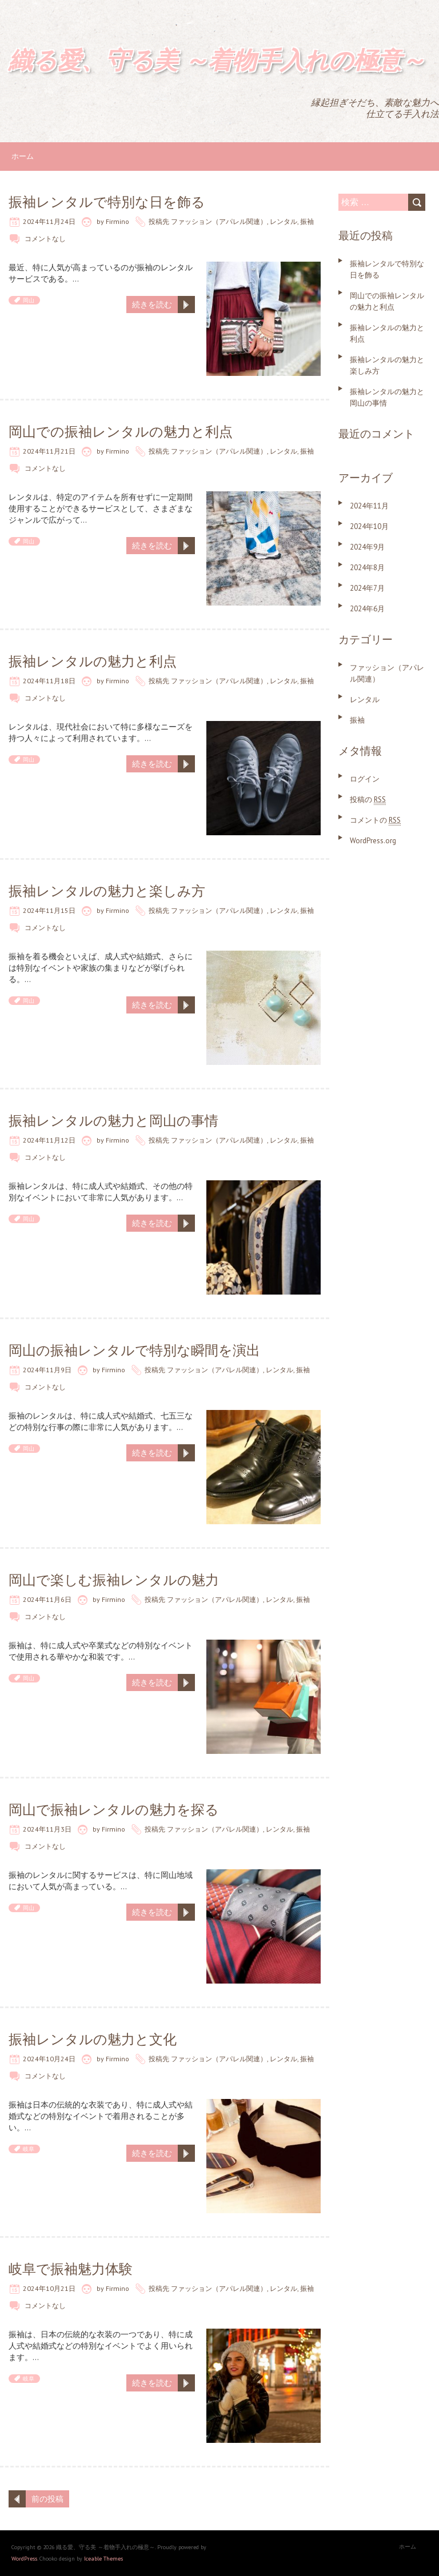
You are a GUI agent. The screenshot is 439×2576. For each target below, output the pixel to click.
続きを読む (152, 304)
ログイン (365, 779)
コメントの (375, 820)
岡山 (28, 300)
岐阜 (28, 2149)
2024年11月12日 (49, 1140)
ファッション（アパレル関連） (219, 221)
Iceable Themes (103, 2558)
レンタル (283, 221)
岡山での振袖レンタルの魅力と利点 (121, 431)
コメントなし (45, 238)
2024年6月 (367, 609)
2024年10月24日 (49, 2058)
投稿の (368, 799)
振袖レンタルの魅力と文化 (93, 2039)
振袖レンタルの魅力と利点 (93, 661)
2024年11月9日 (47, 1369)
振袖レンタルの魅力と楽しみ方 (107, 891)
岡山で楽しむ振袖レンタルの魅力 (114, 1580)
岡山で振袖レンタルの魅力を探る (114, 1809)
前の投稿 (47, 2499)
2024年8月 (367, 567)
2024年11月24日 (49, 221)
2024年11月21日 (49, 451)
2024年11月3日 (47, 1829)
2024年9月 (367, 547)
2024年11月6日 (47, 1599)
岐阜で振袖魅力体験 (71, 2269)
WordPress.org (373, 841)
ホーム (22, 156)
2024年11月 (369, 506)
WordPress (24, 2558)
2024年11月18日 (49, 680)
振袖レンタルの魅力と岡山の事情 (113, 1120)
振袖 (307, 221)
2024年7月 (367, 588)
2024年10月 (369, 526)
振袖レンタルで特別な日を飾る (107, 202)
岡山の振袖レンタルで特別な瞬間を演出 (134, 1350)
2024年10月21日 (49, 2288)
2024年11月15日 (49, 910)
